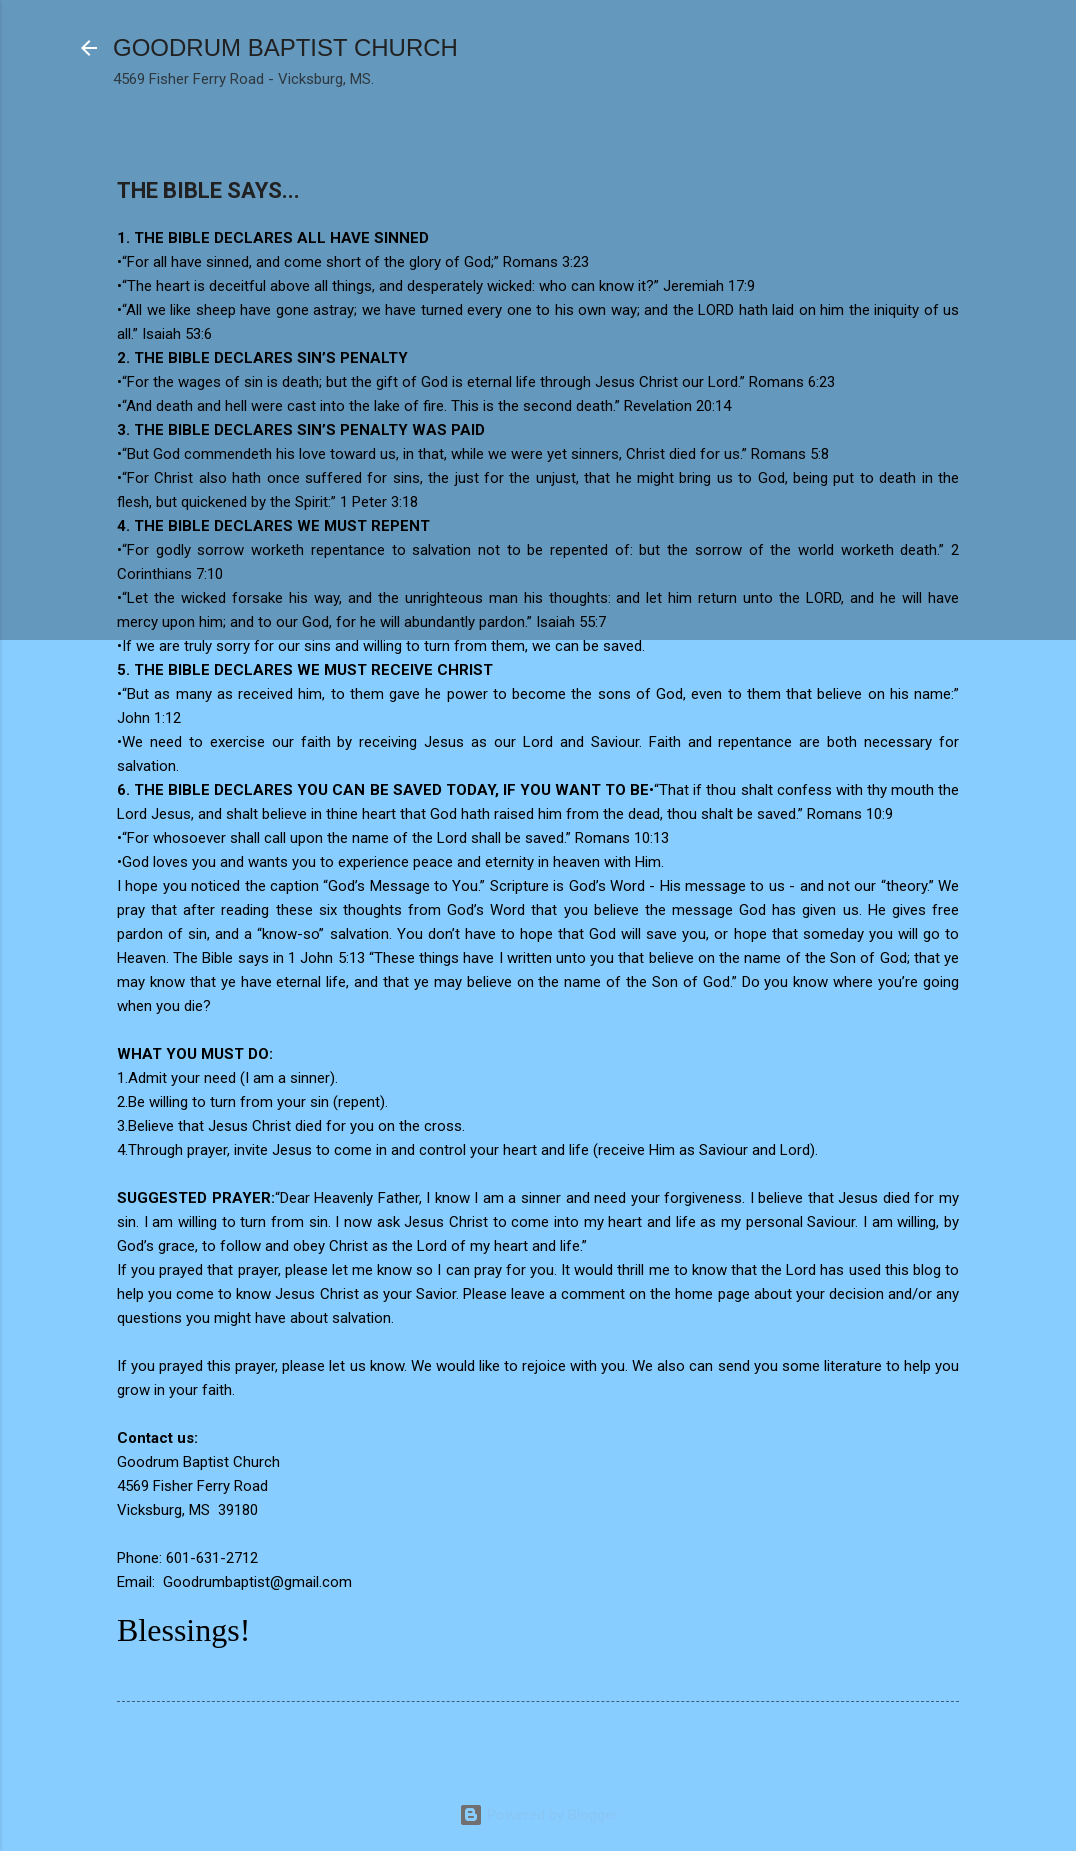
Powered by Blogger (538, 1815)
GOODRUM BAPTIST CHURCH (285, 47)
